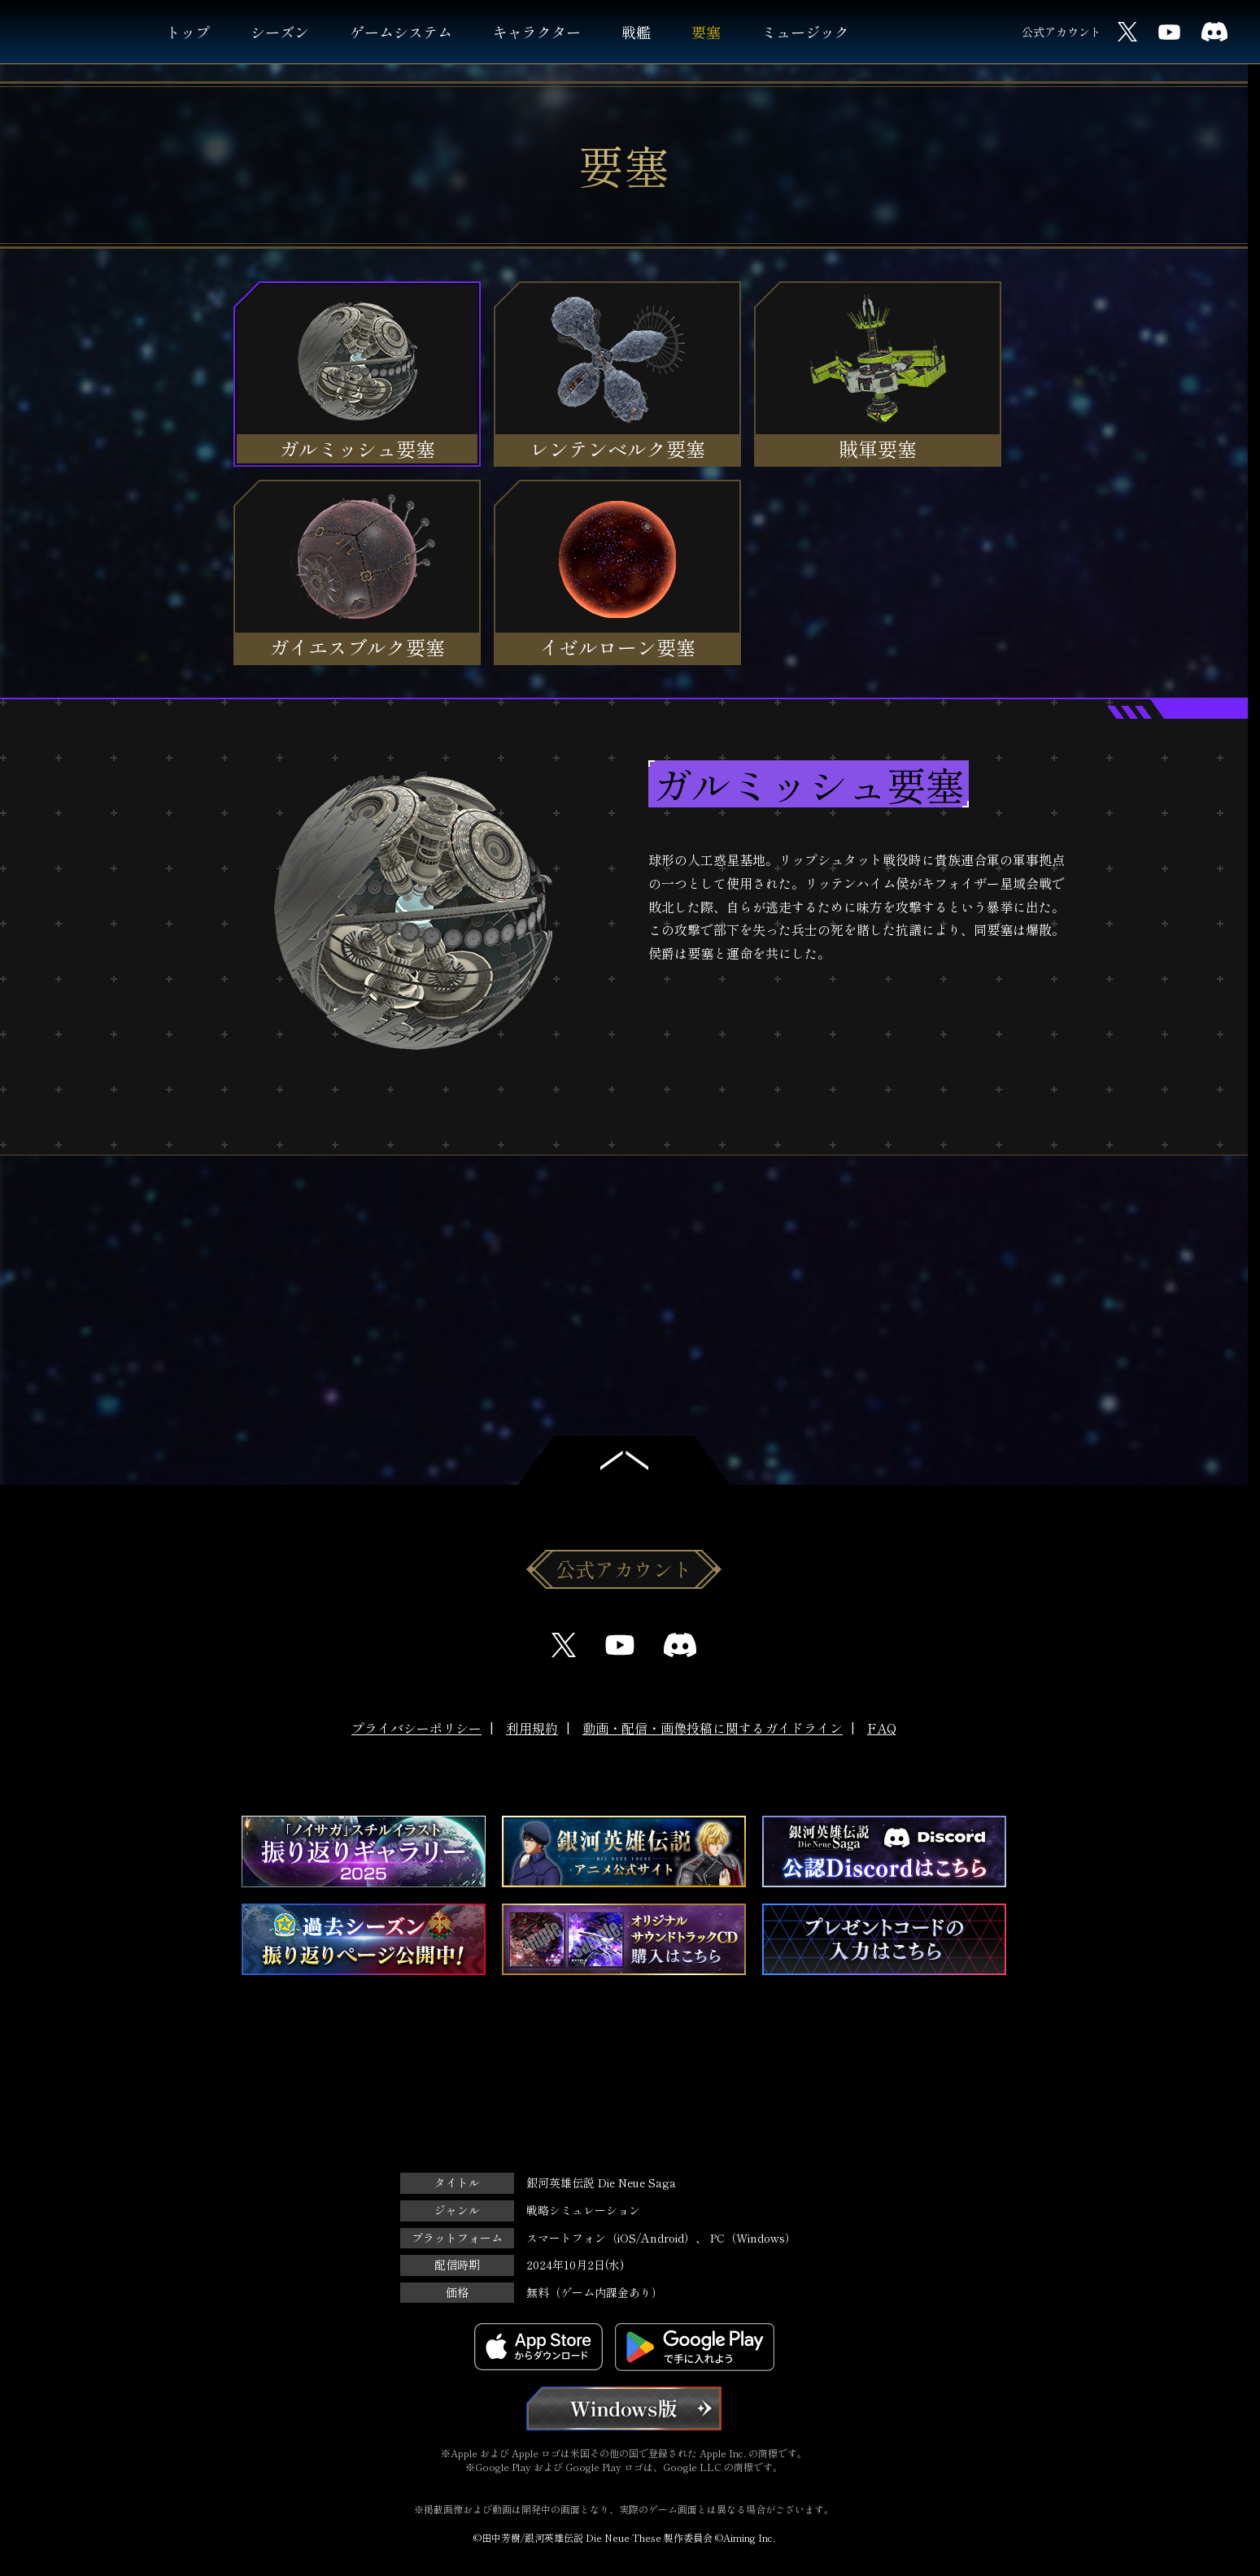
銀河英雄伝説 (78, 32)
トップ (188, 31)
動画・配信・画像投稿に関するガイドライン (712, 1728)
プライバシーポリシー (416, 1728)
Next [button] (681, 1232)
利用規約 (532, 1728)
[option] (624, 927)
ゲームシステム (401, 31)
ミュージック (805, 31)
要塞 (706, 31)
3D (590, 1041)
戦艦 (636, 31)
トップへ (624, 1460)
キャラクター (537, 31)
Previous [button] (567, 1232)
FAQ (881, 1728)
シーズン (280, 31)
